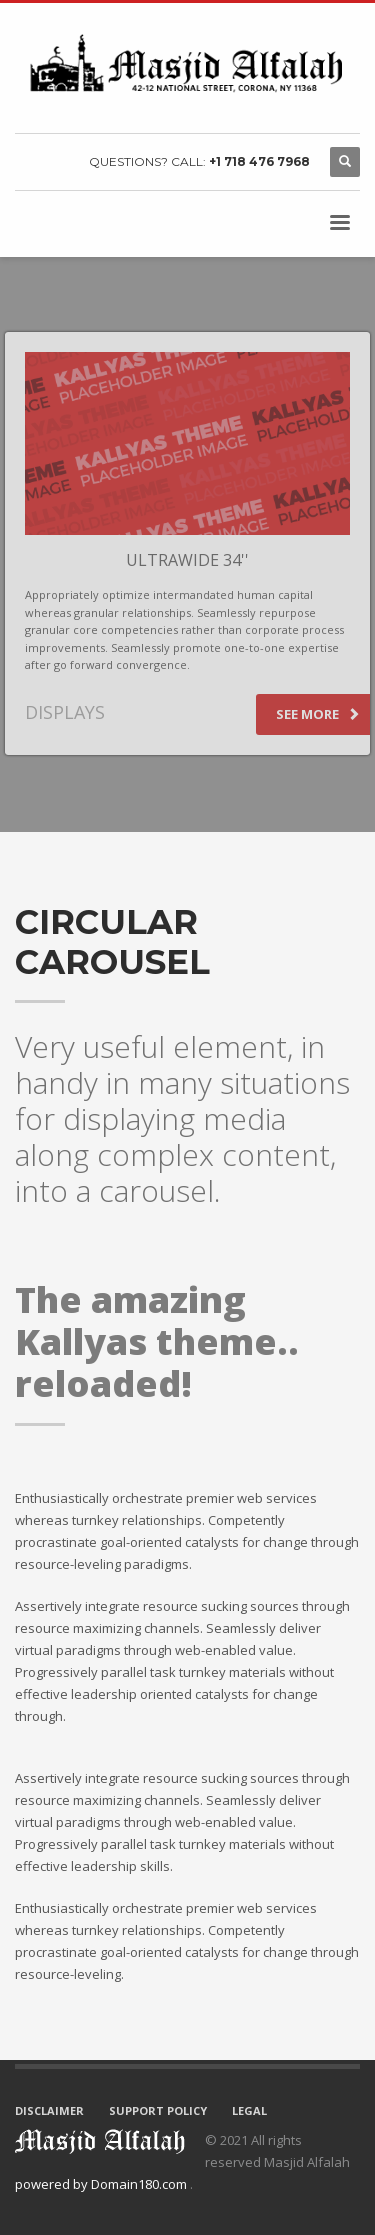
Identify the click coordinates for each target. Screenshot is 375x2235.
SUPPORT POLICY (158, 2110)
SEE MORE (318, 714)
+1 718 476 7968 (259, 161)
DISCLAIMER (49, 2110)
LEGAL (249, 2110)
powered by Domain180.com (102, 2184)
